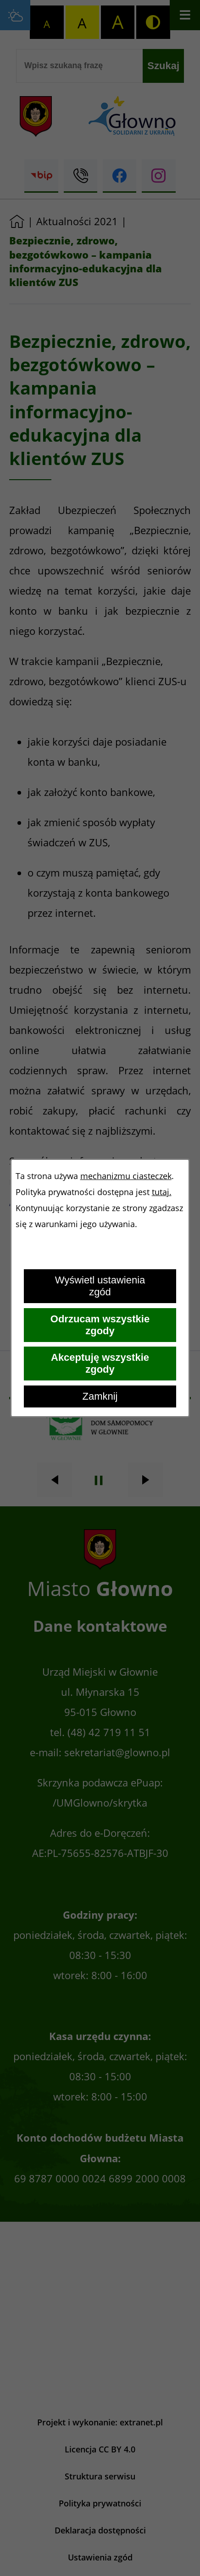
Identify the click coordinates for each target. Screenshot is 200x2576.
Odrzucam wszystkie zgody (100, 1325)
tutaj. (162, 1192)
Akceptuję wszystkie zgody (100, 1363)
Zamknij (99, 1396)
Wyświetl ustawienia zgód (100, 1286)
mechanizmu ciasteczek (126, 1176)
